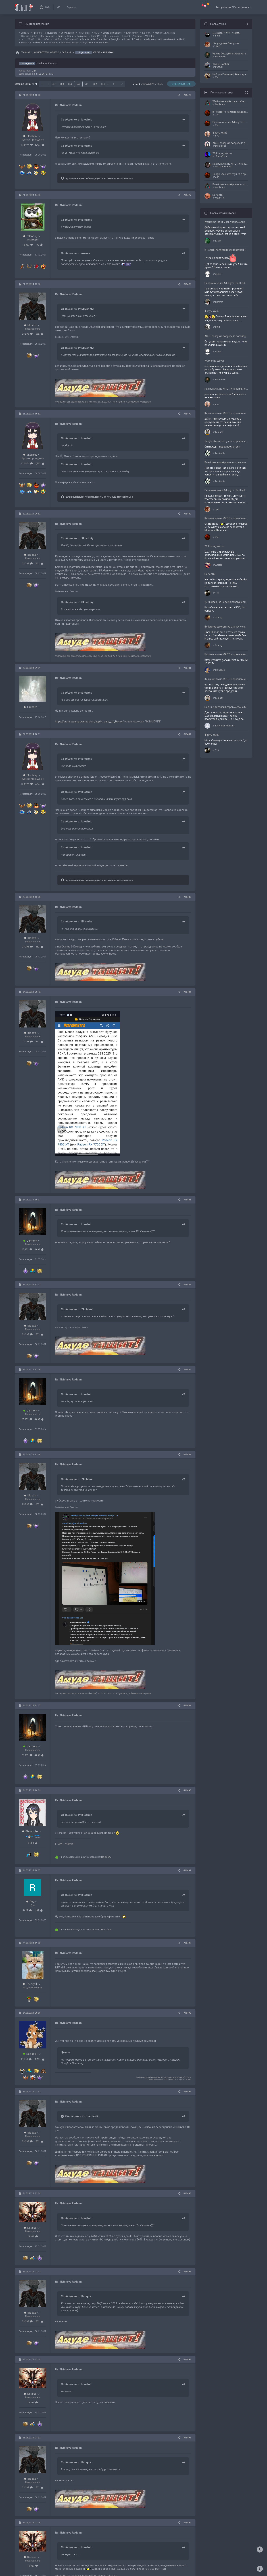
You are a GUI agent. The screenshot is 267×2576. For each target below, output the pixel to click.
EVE (67, 39)
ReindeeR (220, 670)
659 (70, 84)
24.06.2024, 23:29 (32, 2359)
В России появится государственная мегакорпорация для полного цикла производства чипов (230, 111)
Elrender (32, 707)
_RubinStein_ (221, 156)
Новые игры (84, 33)
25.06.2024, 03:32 (32, 2437)
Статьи (69, 36)
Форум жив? (219, 132)
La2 (23, 39)
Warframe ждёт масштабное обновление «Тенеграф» (230, 101)
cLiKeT (218, 274)
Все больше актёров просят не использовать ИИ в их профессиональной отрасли (230, 184)
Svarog (218, 617)
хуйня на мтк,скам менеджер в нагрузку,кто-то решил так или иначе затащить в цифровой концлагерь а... (223, 422)
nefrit (217, 35)
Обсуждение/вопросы (225, 43)
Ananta (85, 39)
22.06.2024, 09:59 (32, 668)
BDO (46, 39)
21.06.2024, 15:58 (32, 284)
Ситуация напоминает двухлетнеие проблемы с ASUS (226, 343)
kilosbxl (32, 325)
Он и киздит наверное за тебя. (223, 446)
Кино (60, 36)
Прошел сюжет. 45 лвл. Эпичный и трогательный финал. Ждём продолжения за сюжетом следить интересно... (226, 499)
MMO (96, 33)
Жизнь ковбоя (221, 64)
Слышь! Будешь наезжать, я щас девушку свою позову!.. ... (226, 318)
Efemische (220, 146)
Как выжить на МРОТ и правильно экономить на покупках (230, 163)
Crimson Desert (167, 39)
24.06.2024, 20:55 (32, 2013)
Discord (126, 36)
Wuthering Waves (222, 153)
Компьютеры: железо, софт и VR (53, 52)
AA (38, 39)
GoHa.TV (95, 36)
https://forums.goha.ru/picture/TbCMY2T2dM (226, 662)
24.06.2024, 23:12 (32, 2271)
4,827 (27, 1910)
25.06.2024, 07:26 (32, 2522)
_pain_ (218, 46)
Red (32, 1901)
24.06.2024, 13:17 (32, 1705)
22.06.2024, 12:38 (32, 897)
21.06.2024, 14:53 (32, 195)
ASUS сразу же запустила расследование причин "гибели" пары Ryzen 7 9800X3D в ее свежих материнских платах (230, 143)
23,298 (27, 334)
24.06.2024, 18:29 (32, 1790)
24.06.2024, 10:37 (32, 1199)
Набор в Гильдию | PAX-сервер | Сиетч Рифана (230, 74)
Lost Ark (57, 39)
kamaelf (219, 432)
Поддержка (51, 33)
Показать (106, 1857)
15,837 (32, 2236)
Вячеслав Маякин (224, 725)
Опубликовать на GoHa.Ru (95, 42)
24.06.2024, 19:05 (32, 1943)
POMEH (219, 67)
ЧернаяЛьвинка (223, 166)
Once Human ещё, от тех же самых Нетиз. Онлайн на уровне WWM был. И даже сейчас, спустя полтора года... (226, 635)
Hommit (219, 302)
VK (104, 36)
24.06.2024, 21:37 (32, 2091)
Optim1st (219, 198)
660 (78, 84)
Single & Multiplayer (112, 33)
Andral (218, 565)
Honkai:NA (26, 42)
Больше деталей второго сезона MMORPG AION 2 (226, 707)
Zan (217, 114)
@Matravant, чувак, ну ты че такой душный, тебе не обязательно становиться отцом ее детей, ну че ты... (225, 231)
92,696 (26, 2059)
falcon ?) (32, 236)
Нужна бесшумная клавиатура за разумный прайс (230, 53)
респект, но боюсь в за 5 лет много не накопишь (225, 396)
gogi (217, 135)
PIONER (38, 42)
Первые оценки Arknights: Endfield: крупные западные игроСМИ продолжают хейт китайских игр (230, 122)
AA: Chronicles (100, 39)
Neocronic (220, 56)
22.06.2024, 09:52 (32, 513)
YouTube (137, 36)
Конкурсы (82, 36)
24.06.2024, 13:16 (32, 1454)
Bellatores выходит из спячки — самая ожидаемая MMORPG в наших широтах (226, 626)
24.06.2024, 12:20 (32, 1369)
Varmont (32, 1240)
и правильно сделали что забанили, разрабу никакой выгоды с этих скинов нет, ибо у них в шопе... (226, 369)
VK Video (149, 36)
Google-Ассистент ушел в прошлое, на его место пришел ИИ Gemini (230, 174)
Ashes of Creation (133, 39)
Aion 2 (75, 39)
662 (95, 84)
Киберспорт (132, 33)
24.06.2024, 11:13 (32, 1284)
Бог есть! (217, 194)
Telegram (114, 36)
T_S (217, 593)
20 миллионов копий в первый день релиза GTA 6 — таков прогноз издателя (226, 601)
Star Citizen (51, 42)
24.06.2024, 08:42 (32, 992)
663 (103, 84)
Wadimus (220, 104)
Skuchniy (32, 136)
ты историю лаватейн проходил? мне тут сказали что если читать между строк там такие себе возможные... (224, 292)
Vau (217, 77)
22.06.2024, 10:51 (32, 734)
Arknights (115, 39)
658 (62, 84)
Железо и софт (29, 36)
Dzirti (217, 327)
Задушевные (47, 36)
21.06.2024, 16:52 (32, 413)
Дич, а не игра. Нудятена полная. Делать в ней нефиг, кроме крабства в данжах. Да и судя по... (225, 715)
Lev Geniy (220, 453)
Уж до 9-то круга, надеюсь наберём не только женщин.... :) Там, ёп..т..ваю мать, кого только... (226, 582)
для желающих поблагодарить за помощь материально (100, 178)
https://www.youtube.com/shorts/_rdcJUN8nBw (226, 742)
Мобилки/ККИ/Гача (165, 33)
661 (87, 84)
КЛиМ (218, 241)
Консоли (146, 33)
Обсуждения (67, 33)
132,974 (27, 145)
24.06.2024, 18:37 (32, 1870)
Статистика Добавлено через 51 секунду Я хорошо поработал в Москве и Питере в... (226, 527)
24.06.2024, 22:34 (32, 2193)
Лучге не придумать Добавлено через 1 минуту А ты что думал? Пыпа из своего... (226, 261)
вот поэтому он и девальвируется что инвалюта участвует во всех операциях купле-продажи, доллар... (225, 688)
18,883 (27, 245)
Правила (37, 33)
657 (54, 84)
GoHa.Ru (25, 33)
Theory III (31, 1984)
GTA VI (181, 39)
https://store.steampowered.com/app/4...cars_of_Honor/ (89, 721)
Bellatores (150, 39)
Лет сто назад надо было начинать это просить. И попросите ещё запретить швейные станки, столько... (226, 471)
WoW (31, 39)
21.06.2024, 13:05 (32, 95)
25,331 (27, 1249)
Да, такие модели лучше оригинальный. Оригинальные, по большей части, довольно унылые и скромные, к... (226, 555)
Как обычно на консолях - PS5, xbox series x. (226, 609)
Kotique (31, 2227)
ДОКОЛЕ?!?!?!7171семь (226, 32)
